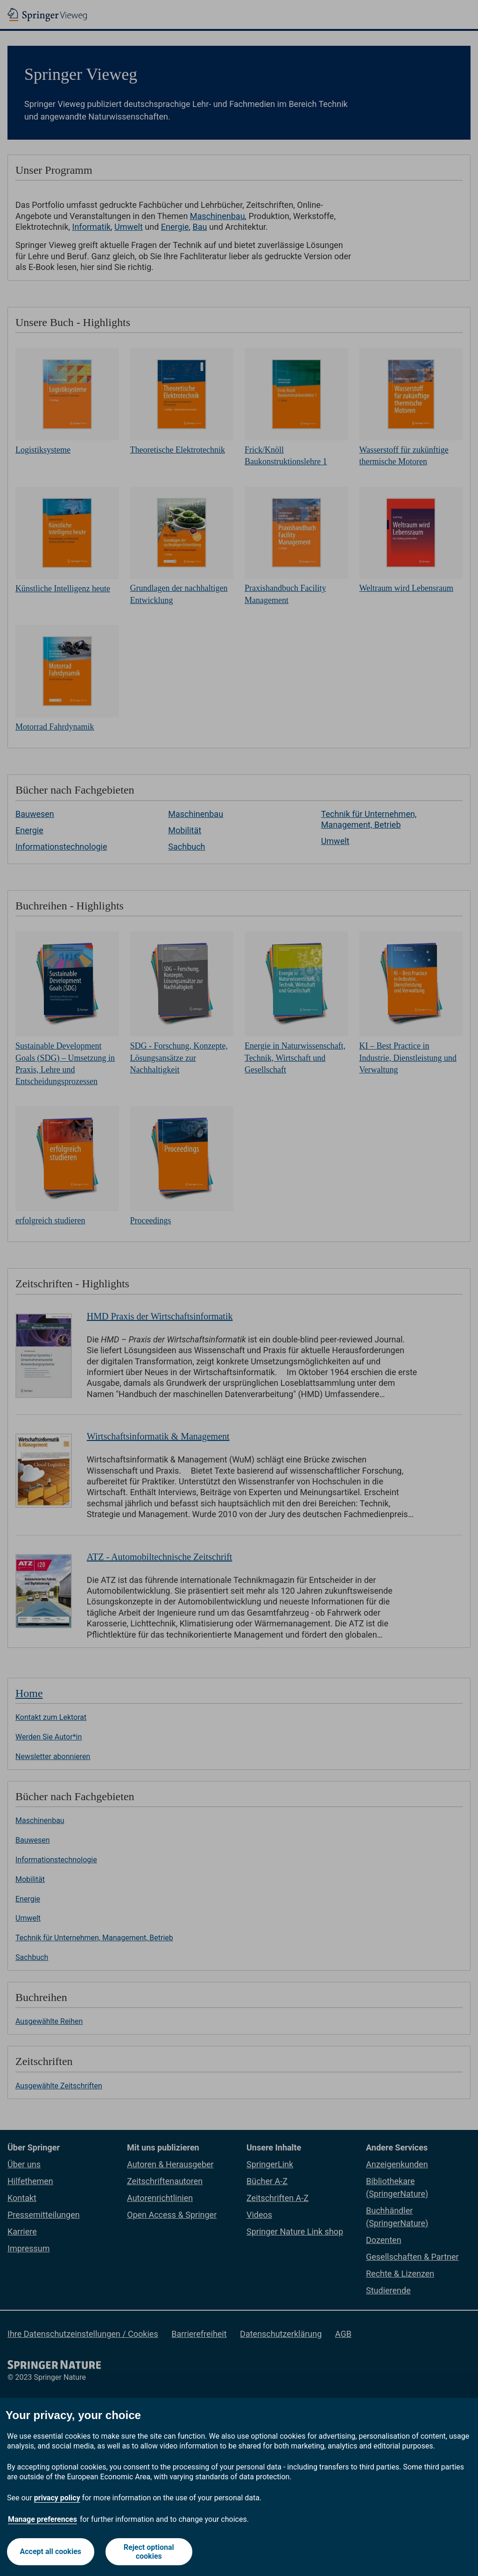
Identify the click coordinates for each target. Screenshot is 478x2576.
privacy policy (57, 2497)
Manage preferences (42, 2519)
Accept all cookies (51, 2551)
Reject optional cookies (149, 2552)
